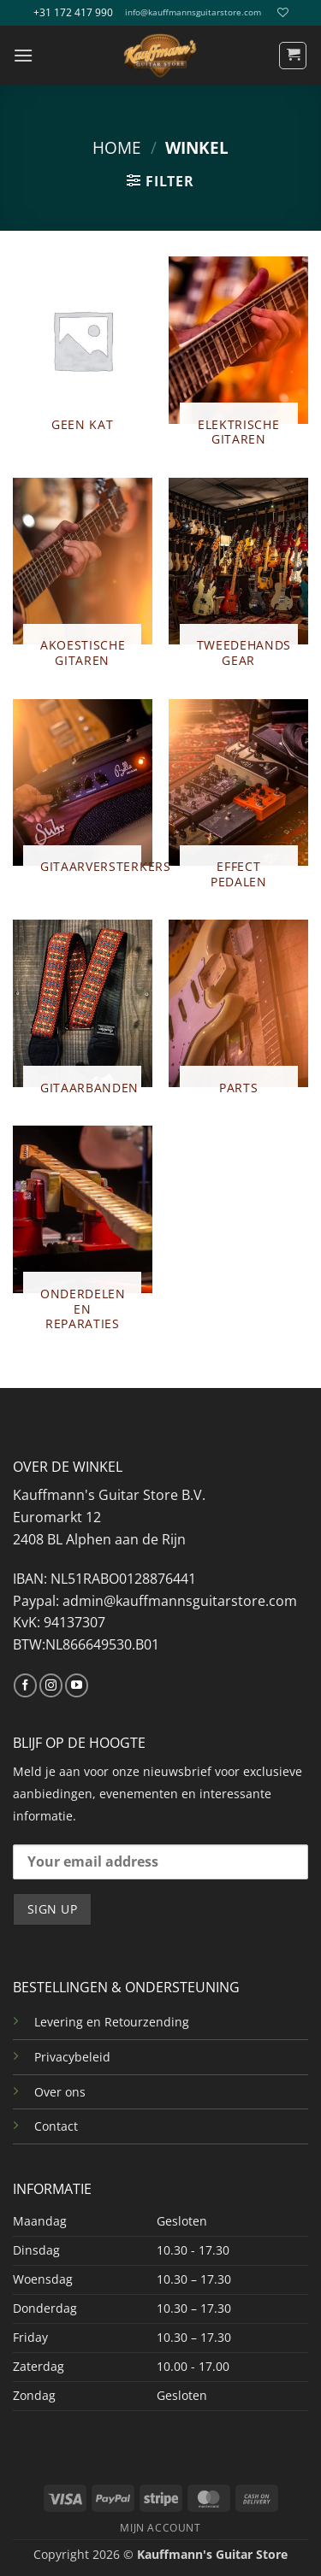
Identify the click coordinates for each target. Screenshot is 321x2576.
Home (116, 147)
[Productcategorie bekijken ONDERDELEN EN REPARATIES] (82, 1235)
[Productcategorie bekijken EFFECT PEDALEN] (238, 801)
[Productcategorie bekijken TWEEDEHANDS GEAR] (238, 580)
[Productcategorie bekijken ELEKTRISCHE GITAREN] (238, 358)
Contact (56, 2126)
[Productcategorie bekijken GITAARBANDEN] (82, 1014)
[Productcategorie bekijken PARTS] (238, 1014)
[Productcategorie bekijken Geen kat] (82, 350)
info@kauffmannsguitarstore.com (193, 12)
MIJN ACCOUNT (160, 2527)
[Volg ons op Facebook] (25, 1685)
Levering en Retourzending (111, 2022)
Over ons (60, 2092)
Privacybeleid (72, 2057)
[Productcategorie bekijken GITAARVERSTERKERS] (82, 793)
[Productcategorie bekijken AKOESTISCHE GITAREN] (82, 580)
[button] (23, 55)
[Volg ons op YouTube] (76, 1685)
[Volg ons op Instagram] (50, 1685)
